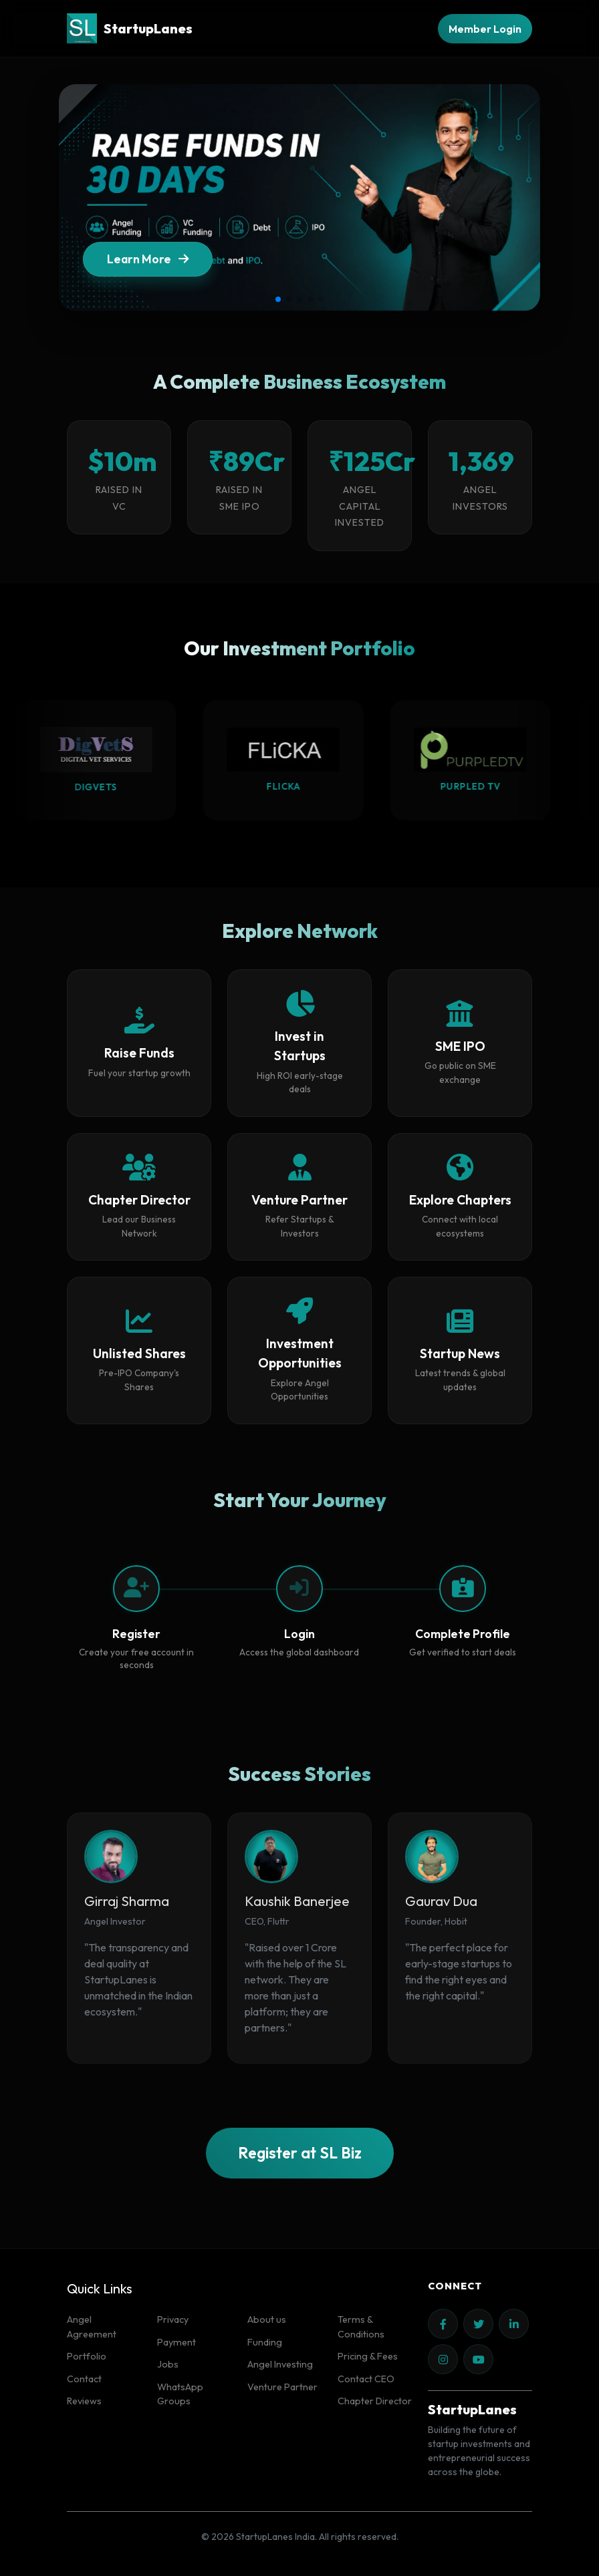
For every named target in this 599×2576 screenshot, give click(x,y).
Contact (84, 2379)
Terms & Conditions (361, 2326)
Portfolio (86, 2356)
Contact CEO (366, 2379)
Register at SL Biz (300, 2152)
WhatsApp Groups (180, 2394)
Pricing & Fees (368, 2356)
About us (266, 2319)
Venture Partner (282, 2387)
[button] (278, 299)
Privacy (173, 2319)
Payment (176, 2342)
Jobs (167, 2364)
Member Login (485, 28)
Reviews (84, 2401)
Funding (264, 2342)
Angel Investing (280, 2364)
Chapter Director (375, 2401)
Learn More (148, 261)
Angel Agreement (91, 2326)
